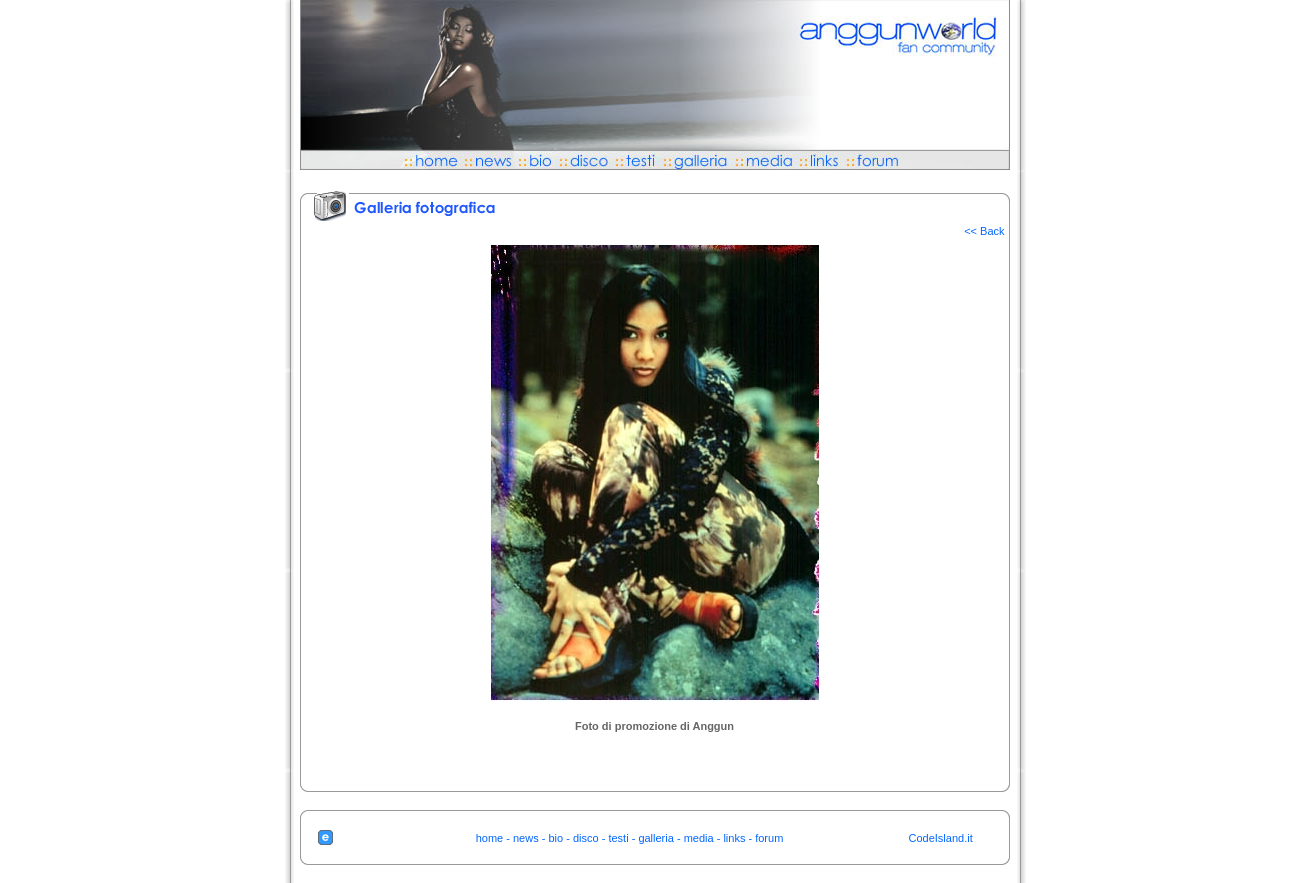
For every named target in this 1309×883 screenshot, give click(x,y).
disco (586, 838)
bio (555, 838)
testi (618, 838)
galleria (655, 838)
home (490, 838)
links (734, 838)
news (526, 838)
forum (769, 838)
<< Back (984, 231)
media (699, 838)
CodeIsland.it (941, 838)
